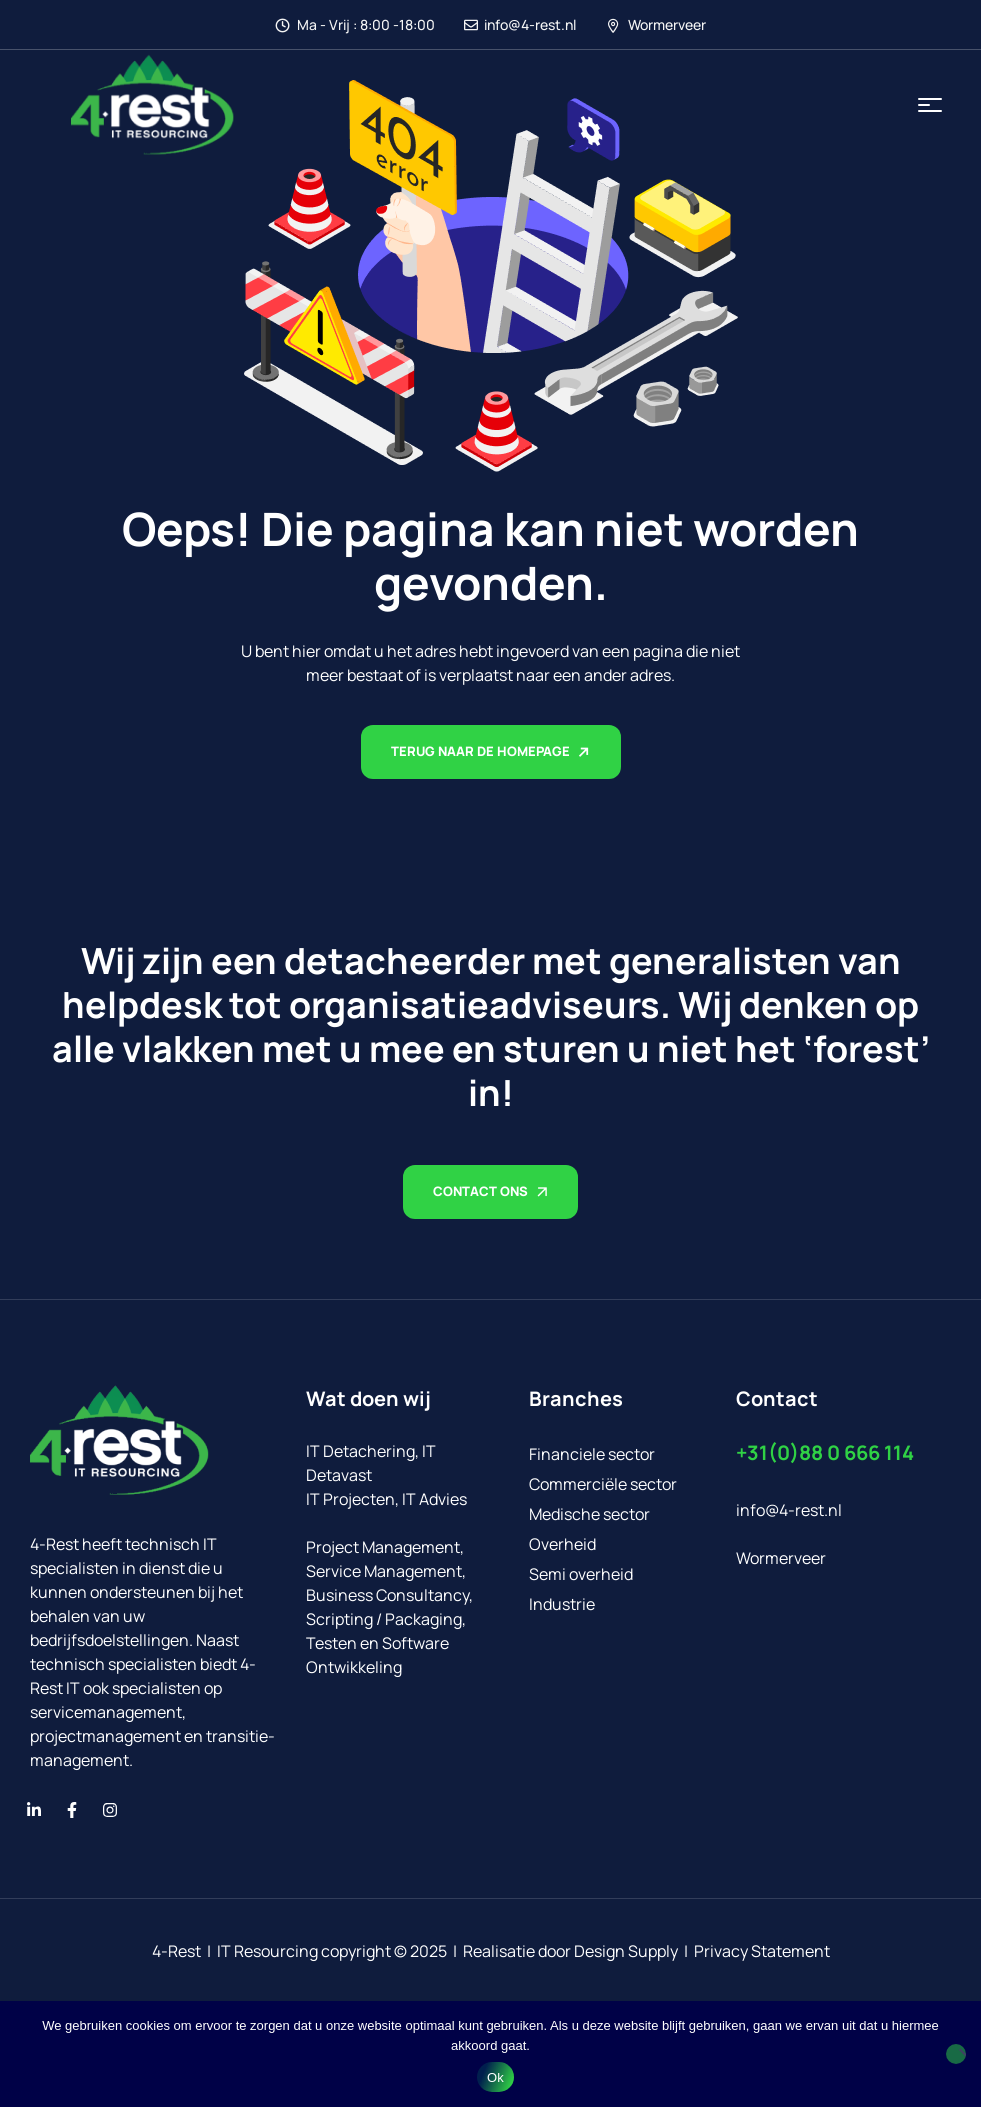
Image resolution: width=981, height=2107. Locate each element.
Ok (495, 2077)
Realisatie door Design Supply (570, 1951)
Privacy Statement (762, 1951)
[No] (956, 2054)
